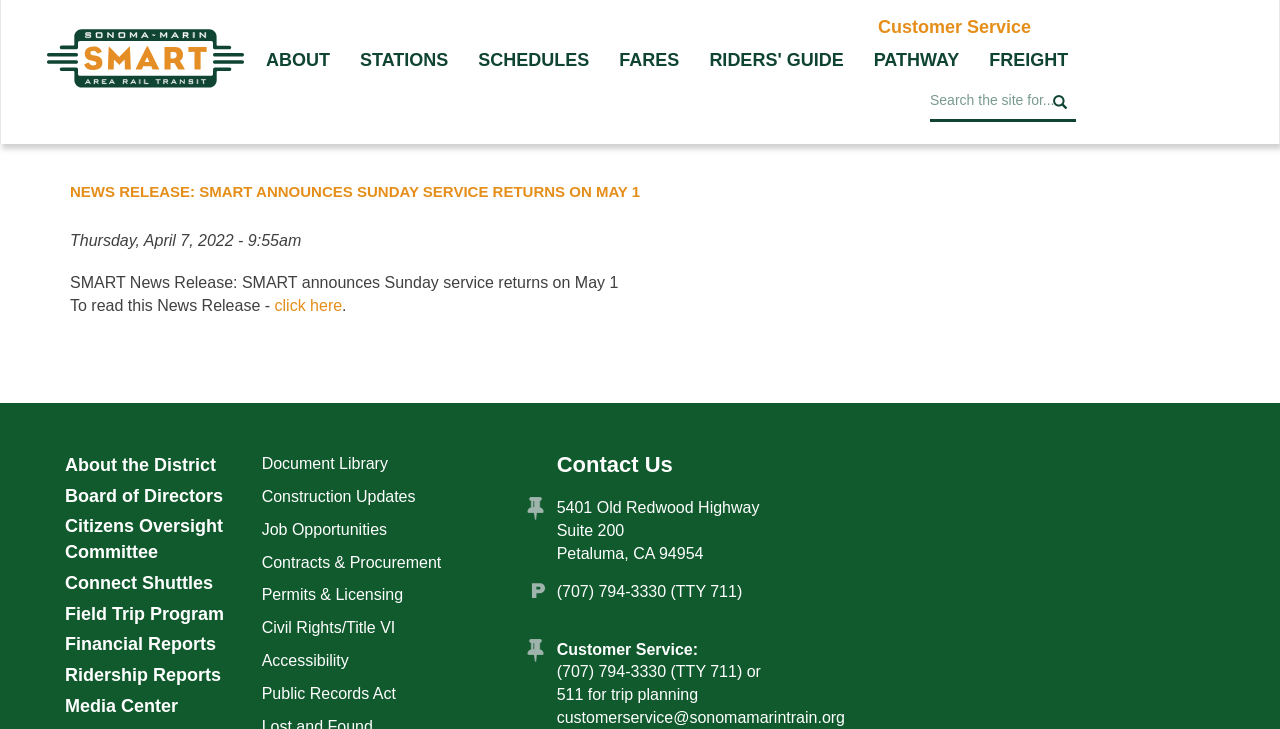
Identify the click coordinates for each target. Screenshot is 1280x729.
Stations (404, 60)
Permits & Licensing (332, 594)
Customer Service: (627, 649)
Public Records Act (329, 693)
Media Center (121, 706)
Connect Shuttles (139, 583)
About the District (140, 465)
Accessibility (305, 660)
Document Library (325, 463)
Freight (1028, 60)
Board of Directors (144, 496)
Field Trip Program (144, 614)
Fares (649, 60)
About (298, 60)
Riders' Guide (776, 60)
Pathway (917, 60)
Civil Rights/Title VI (329, 627)
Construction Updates (339, 496)
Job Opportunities (324, 529)
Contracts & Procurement (352, 562)
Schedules (533, 60)
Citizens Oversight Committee (144, 539)
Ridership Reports (143, 675)
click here (309, 305)
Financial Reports (140, 644)
